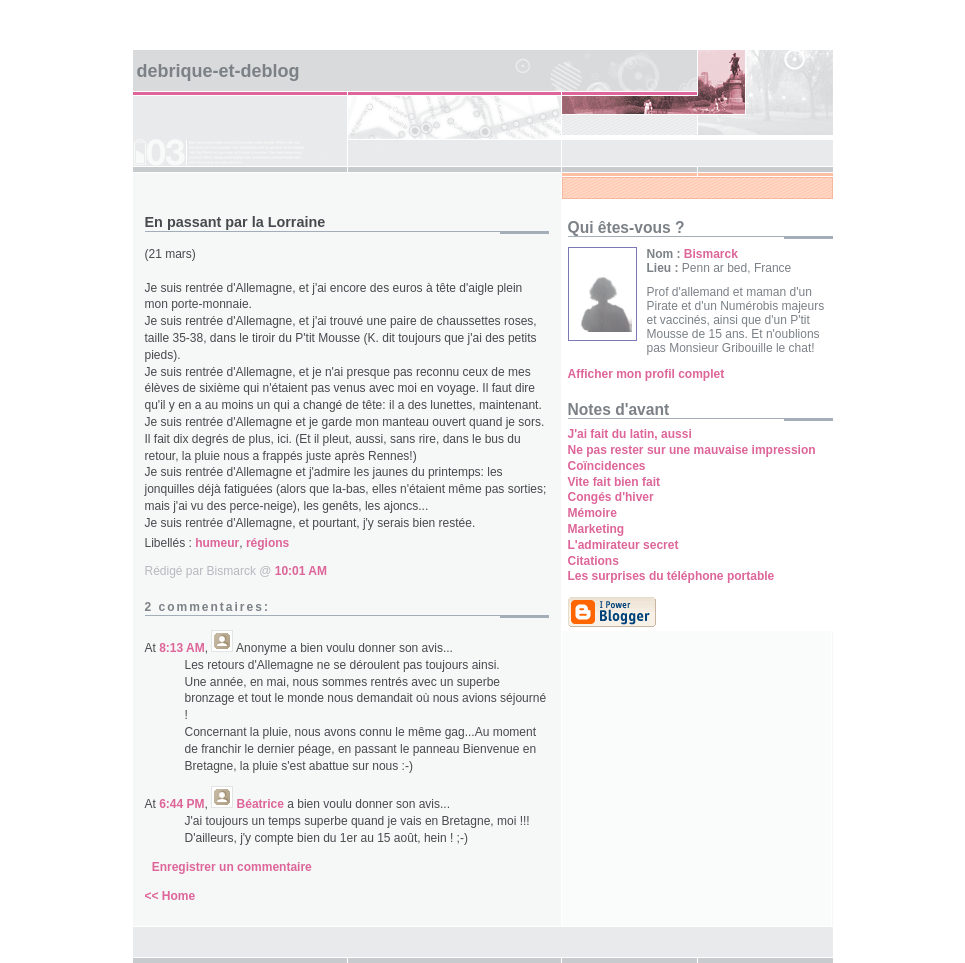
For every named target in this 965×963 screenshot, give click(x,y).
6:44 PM (181, 804)
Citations (593, 561)
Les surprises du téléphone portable (671, 576)
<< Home (170, 896)
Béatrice (260, 804)
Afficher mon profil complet (646, 374)
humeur (217, 543)
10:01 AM (301, 571)
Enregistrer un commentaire (232, 867)
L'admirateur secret (623, 545)
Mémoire (592, 513)
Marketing (596, 529)
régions (267, 543)
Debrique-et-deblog (218, 71)
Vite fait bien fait (614, 482)
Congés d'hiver (611, 497)
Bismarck (711, 254)
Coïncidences (607, 466)
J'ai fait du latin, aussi (630, 434)
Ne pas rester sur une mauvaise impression (692, 450)
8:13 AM (182, 648)
